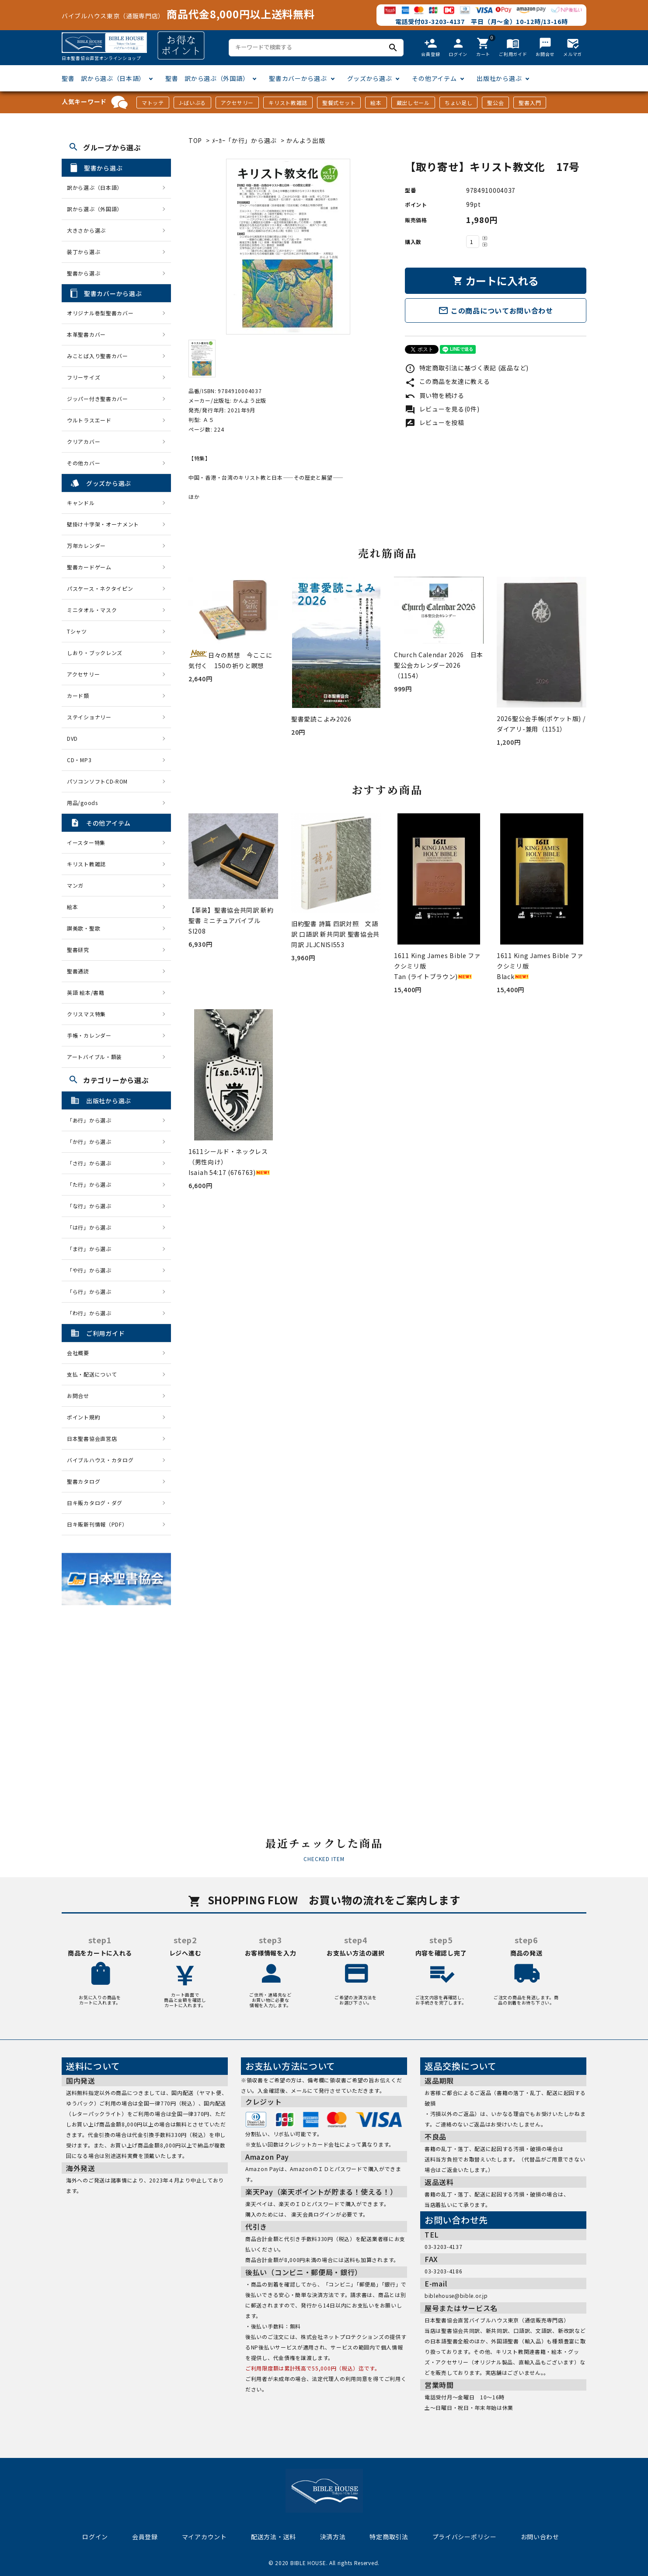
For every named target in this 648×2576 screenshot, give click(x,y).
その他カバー (83, 463)
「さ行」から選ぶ (92, 1163)
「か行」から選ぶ (92, 1141)
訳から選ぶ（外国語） (94, 209)
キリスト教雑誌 (287, 102)
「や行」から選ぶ (92, 1270)
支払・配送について (92, 1374)
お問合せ (78, 1395)
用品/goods (82, 802)
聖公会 (495, 102)
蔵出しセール (413, 102)
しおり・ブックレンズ (94, 652)
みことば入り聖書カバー (97, 355)
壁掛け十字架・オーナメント (103, 524)
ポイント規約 (83, 1417)
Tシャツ (77, 631)
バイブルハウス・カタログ (100, 1460)
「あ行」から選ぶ (92, 1120)
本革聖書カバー (86, 334)
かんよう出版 (305, 140)
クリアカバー (83, 441)
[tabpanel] (287, 247)
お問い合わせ (540, 2536)
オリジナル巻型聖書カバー (100, 313)
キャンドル (81, 502)
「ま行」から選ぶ (92, 1248)
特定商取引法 (388, 2536)
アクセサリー (237, 102)
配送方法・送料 (273, 2536)
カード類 (78, 695)
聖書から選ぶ (83, 273)
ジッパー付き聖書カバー (97, 398)
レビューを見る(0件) (442, 408)
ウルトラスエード (89, 420)
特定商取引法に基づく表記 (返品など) (467, 367)
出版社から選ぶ (499, 78)
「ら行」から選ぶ (92, 1291)
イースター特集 (86, 842)
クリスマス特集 (86, 1014)
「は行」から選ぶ (92, 1227)
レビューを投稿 (434, 422)
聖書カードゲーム (89, 567)
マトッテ (153, 102)
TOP (195, 140)
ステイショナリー (89, 717)
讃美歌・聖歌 (83, 928)
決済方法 (333, 2536)
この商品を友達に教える (447, 381)
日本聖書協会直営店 (92, 1438)
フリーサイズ (83, 377)
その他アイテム (434, 78)
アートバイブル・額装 (94, 1056)
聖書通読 (78, 971)
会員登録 (145, 2536)
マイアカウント (204, 2536)
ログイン (95, 2536)
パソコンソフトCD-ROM (97, 781)
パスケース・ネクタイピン (100, 588)
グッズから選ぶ (369, 78)
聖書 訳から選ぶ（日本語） (103, 78)
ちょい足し (459, 102)
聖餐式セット (338, 102)
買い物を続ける (434, 395)
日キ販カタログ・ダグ (94, 1502)
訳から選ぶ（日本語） (94, 187)
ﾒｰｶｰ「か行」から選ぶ (245, 140)
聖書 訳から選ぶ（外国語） (207, 78)
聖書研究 (78, 949)
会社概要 (78, 1352)
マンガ (75, 885)
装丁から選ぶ (83, 251)
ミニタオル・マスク (92, 609)
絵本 (375, 102)
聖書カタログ (83, 1481)
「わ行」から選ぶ (92, 1313)
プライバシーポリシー (464, 2536)
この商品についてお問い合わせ (495, 310)
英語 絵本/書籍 (86, 992)
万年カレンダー (86, 545)
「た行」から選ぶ (92, 1184)
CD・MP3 (79, 759)
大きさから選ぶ (86, 230)
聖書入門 (530, 102)
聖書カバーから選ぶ (298, 78)
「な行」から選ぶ (92, 1206)
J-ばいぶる (192, 102)
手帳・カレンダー (89, 1035)
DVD (72, 738)
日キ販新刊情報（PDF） (97, 1524)
